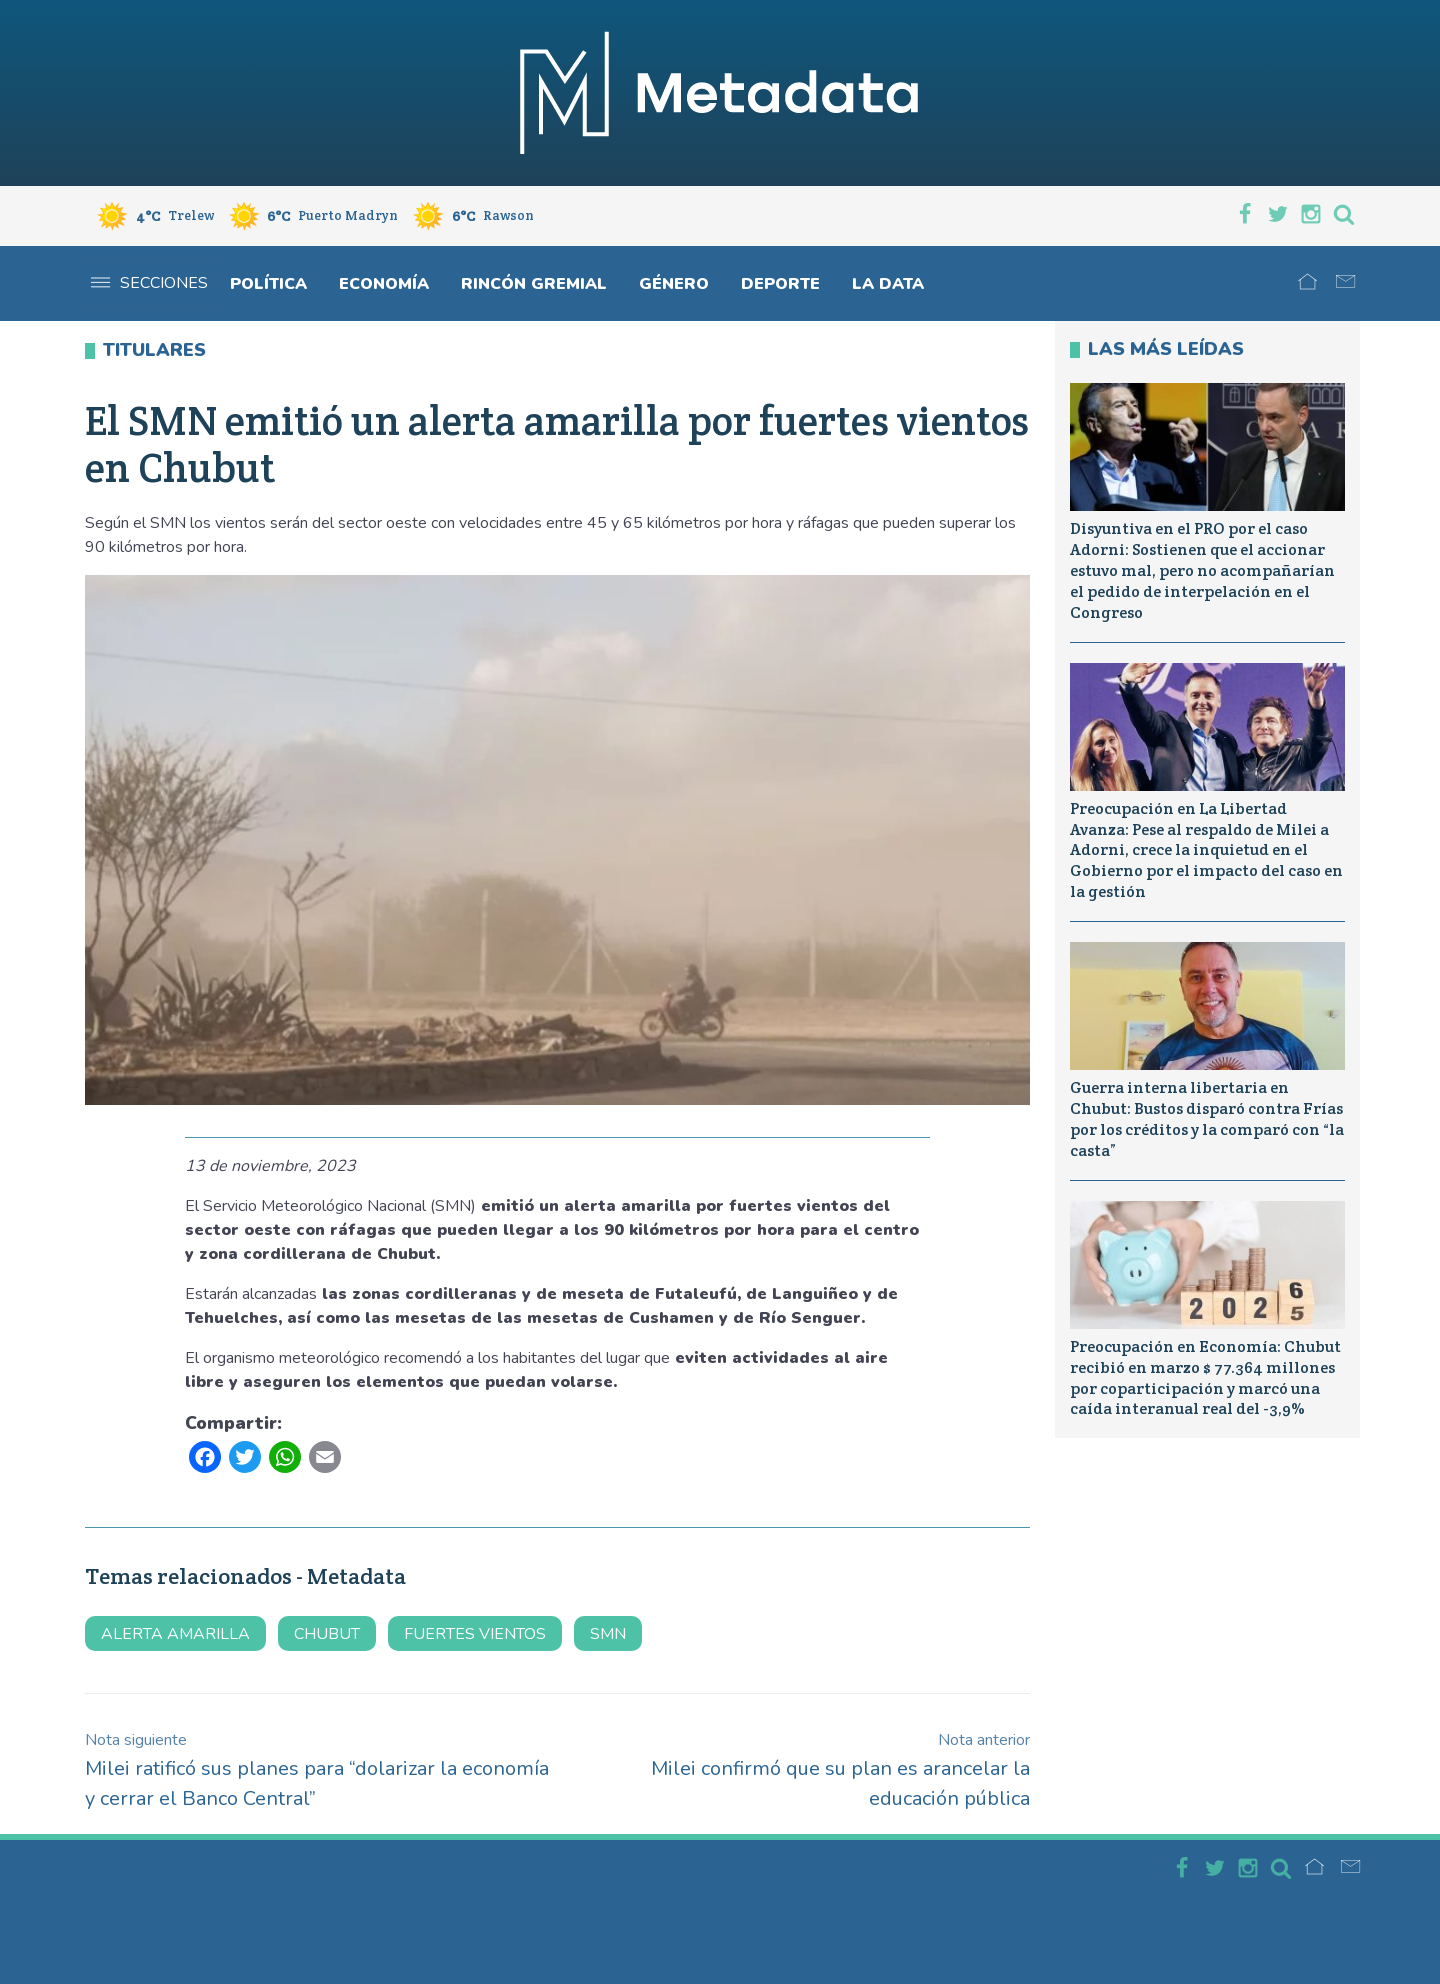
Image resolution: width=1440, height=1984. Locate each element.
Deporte (780, 284)
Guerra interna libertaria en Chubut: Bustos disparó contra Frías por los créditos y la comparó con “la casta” (1207, 1118)
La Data (888, 284)
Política (268, 284)
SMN (608, 1634)
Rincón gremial (534, 284)
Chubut (327, 1634)
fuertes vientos (475, 1634)
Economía (384, 284)
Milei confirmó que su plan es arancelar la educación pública (840, 1770)
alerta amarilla (175, 1634)
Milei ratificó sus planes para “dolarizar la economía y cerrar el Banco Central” (317, 1770)
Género (674, 284)
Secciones (149, 283)
